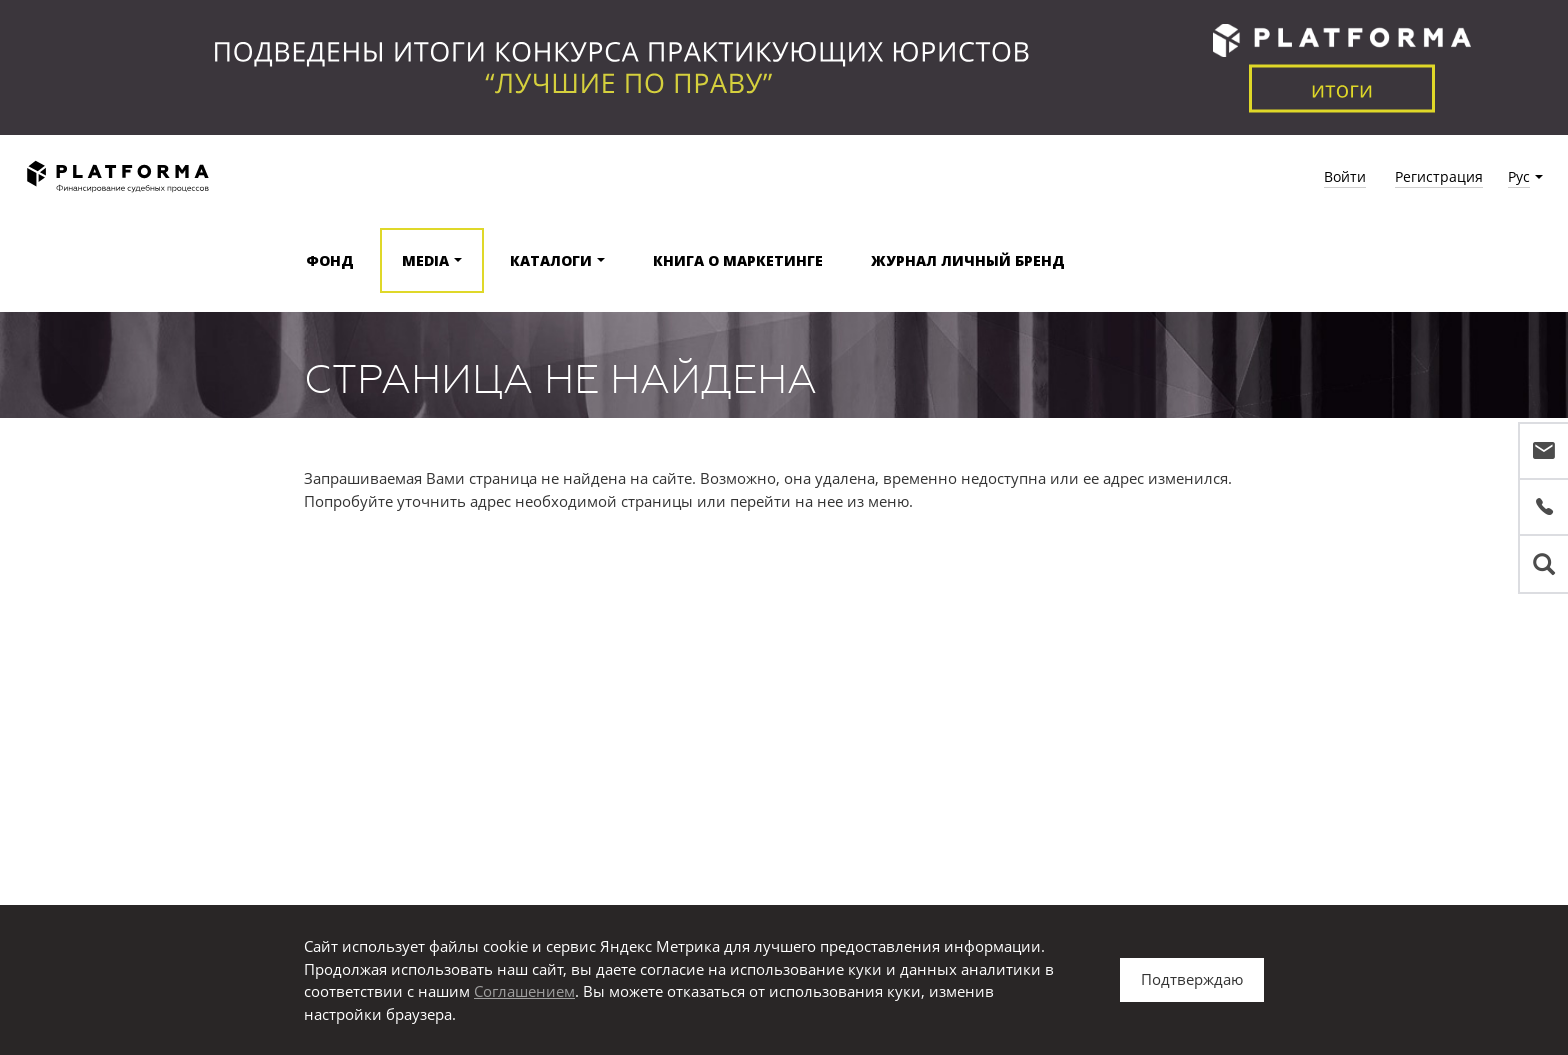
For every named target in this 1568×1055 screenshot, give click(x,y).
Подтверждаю (1192, 979)
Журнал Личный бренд (968, 260)
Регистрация (1439, 176)
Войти (1345, 176)
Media (425, 260)
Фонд (330, 260)
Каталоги (551, 260)
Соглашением (524, 991)
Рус (1519, 176)
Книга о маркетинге (738, 260)
